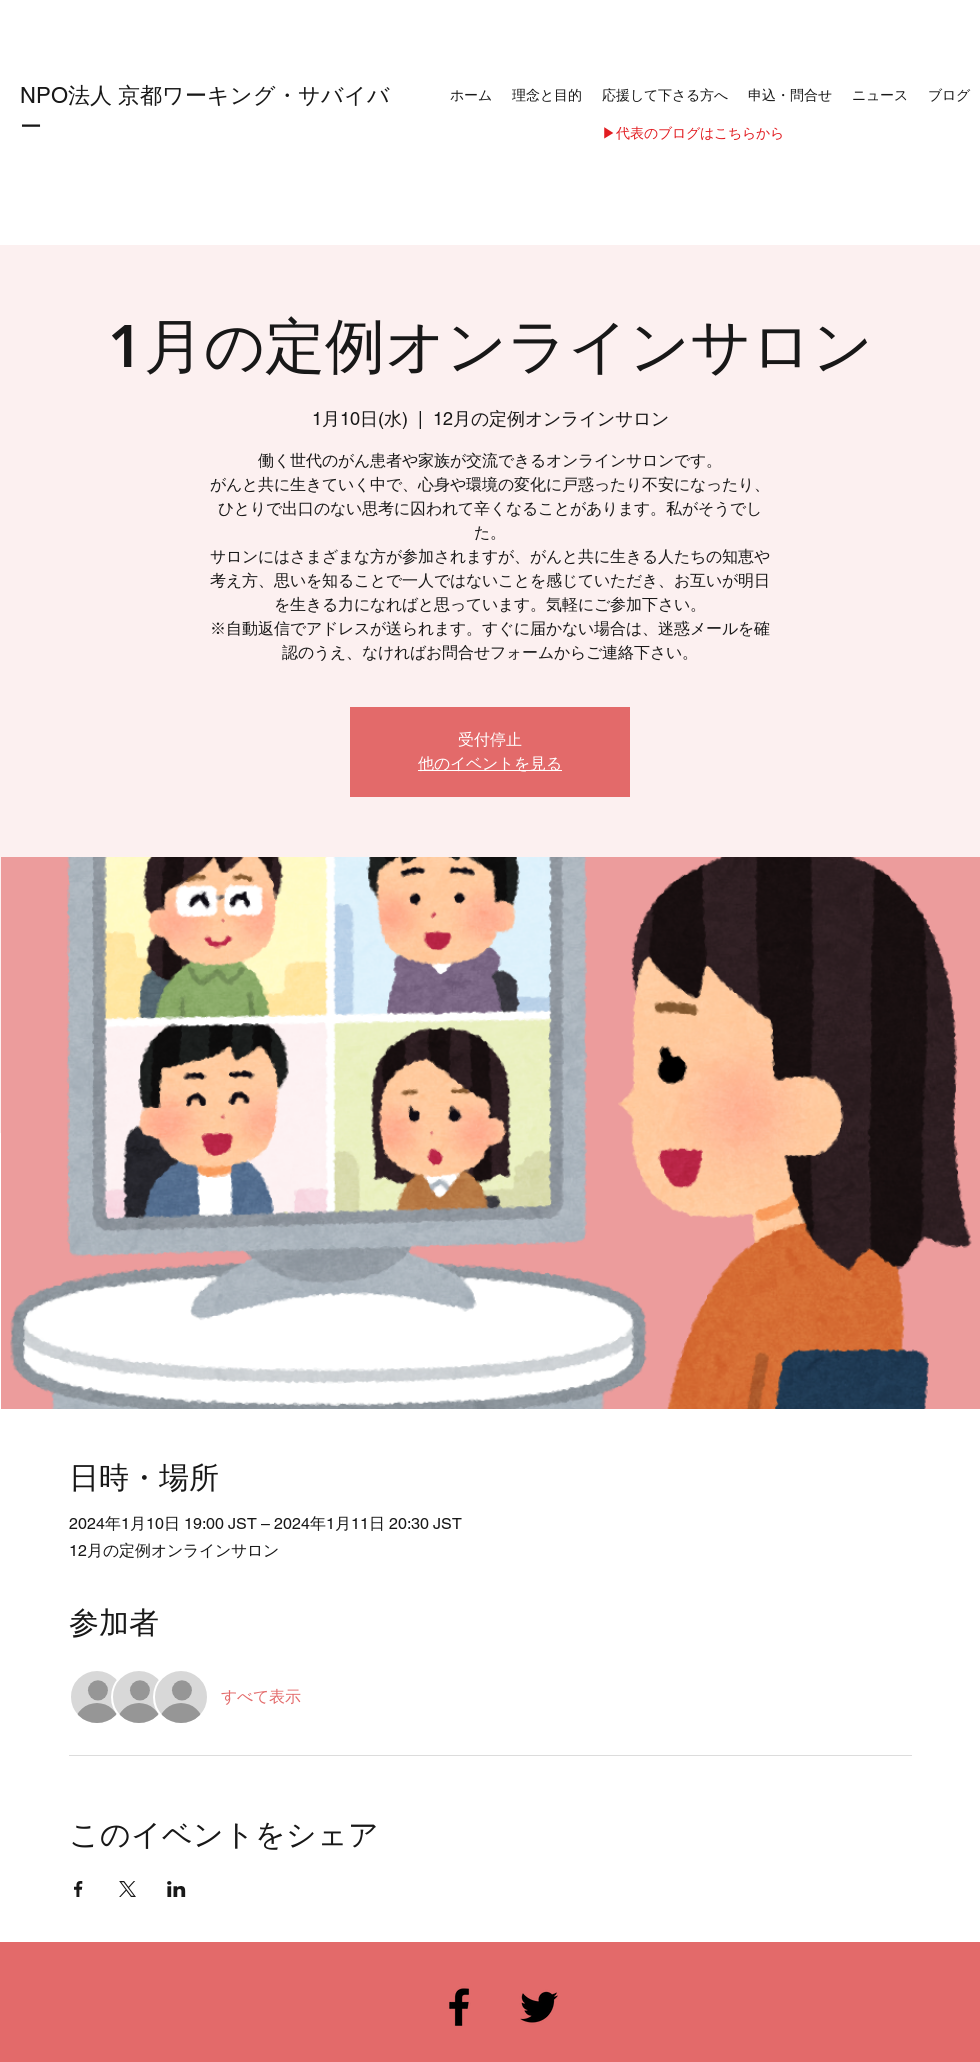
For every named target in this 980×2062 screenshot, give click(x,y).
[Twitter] (539, 2007)
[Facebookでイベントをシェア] (78, 1889)
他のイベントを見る (490, 763)
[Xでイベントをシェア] (127, 1889)
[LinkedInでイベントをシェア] (176, 1889)
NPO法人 (69, 95)
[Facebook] (459, 2007)
